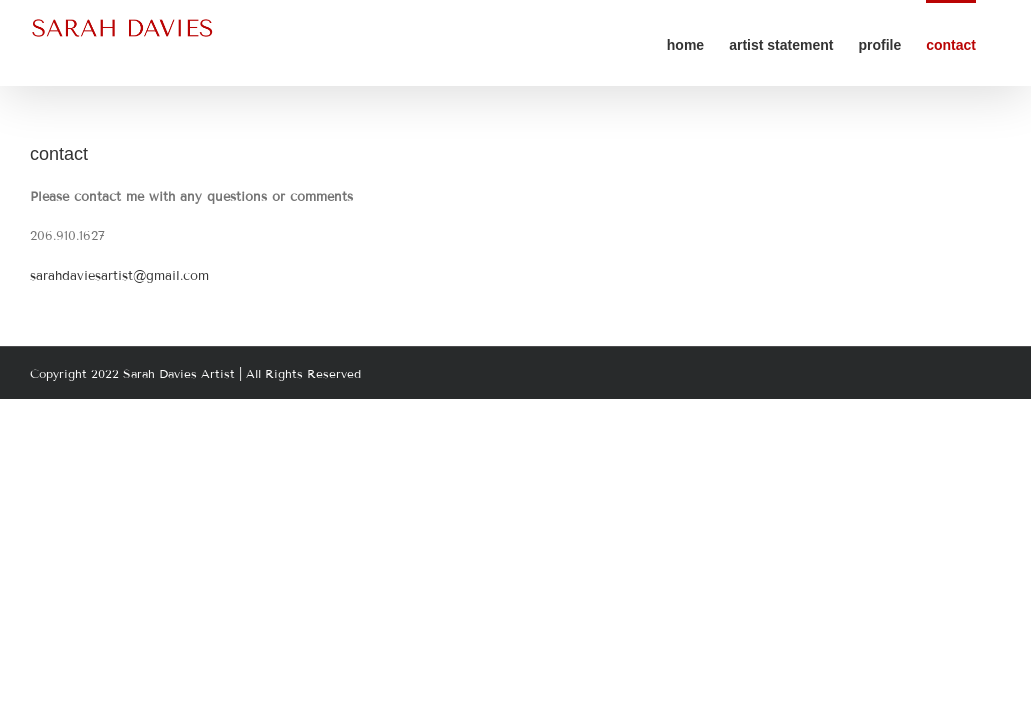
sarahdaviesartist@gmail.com (119, 276)
